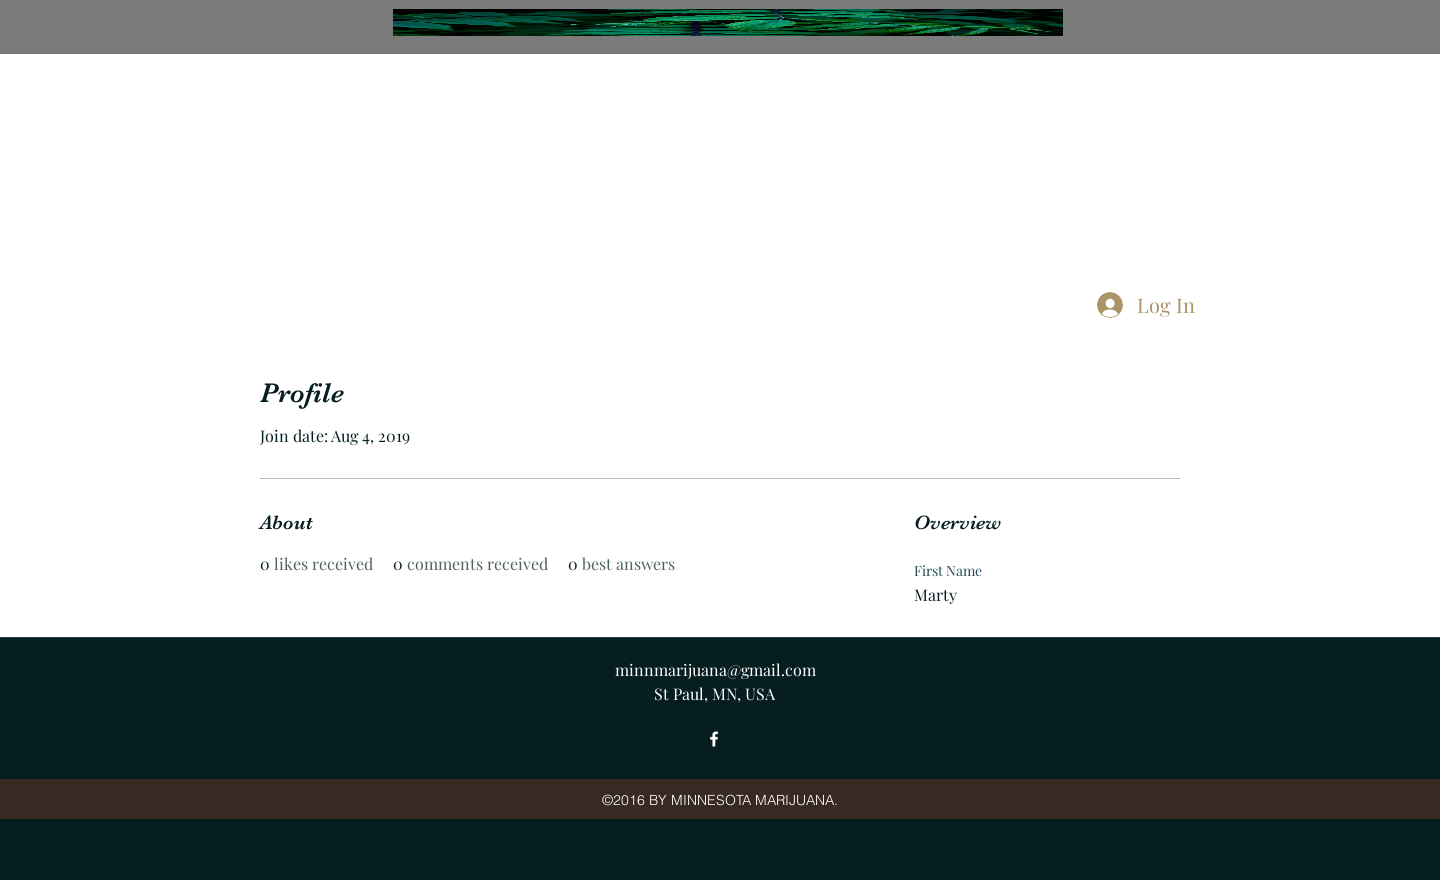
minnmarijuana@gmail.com (715, 669)
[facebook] (714, 739)
